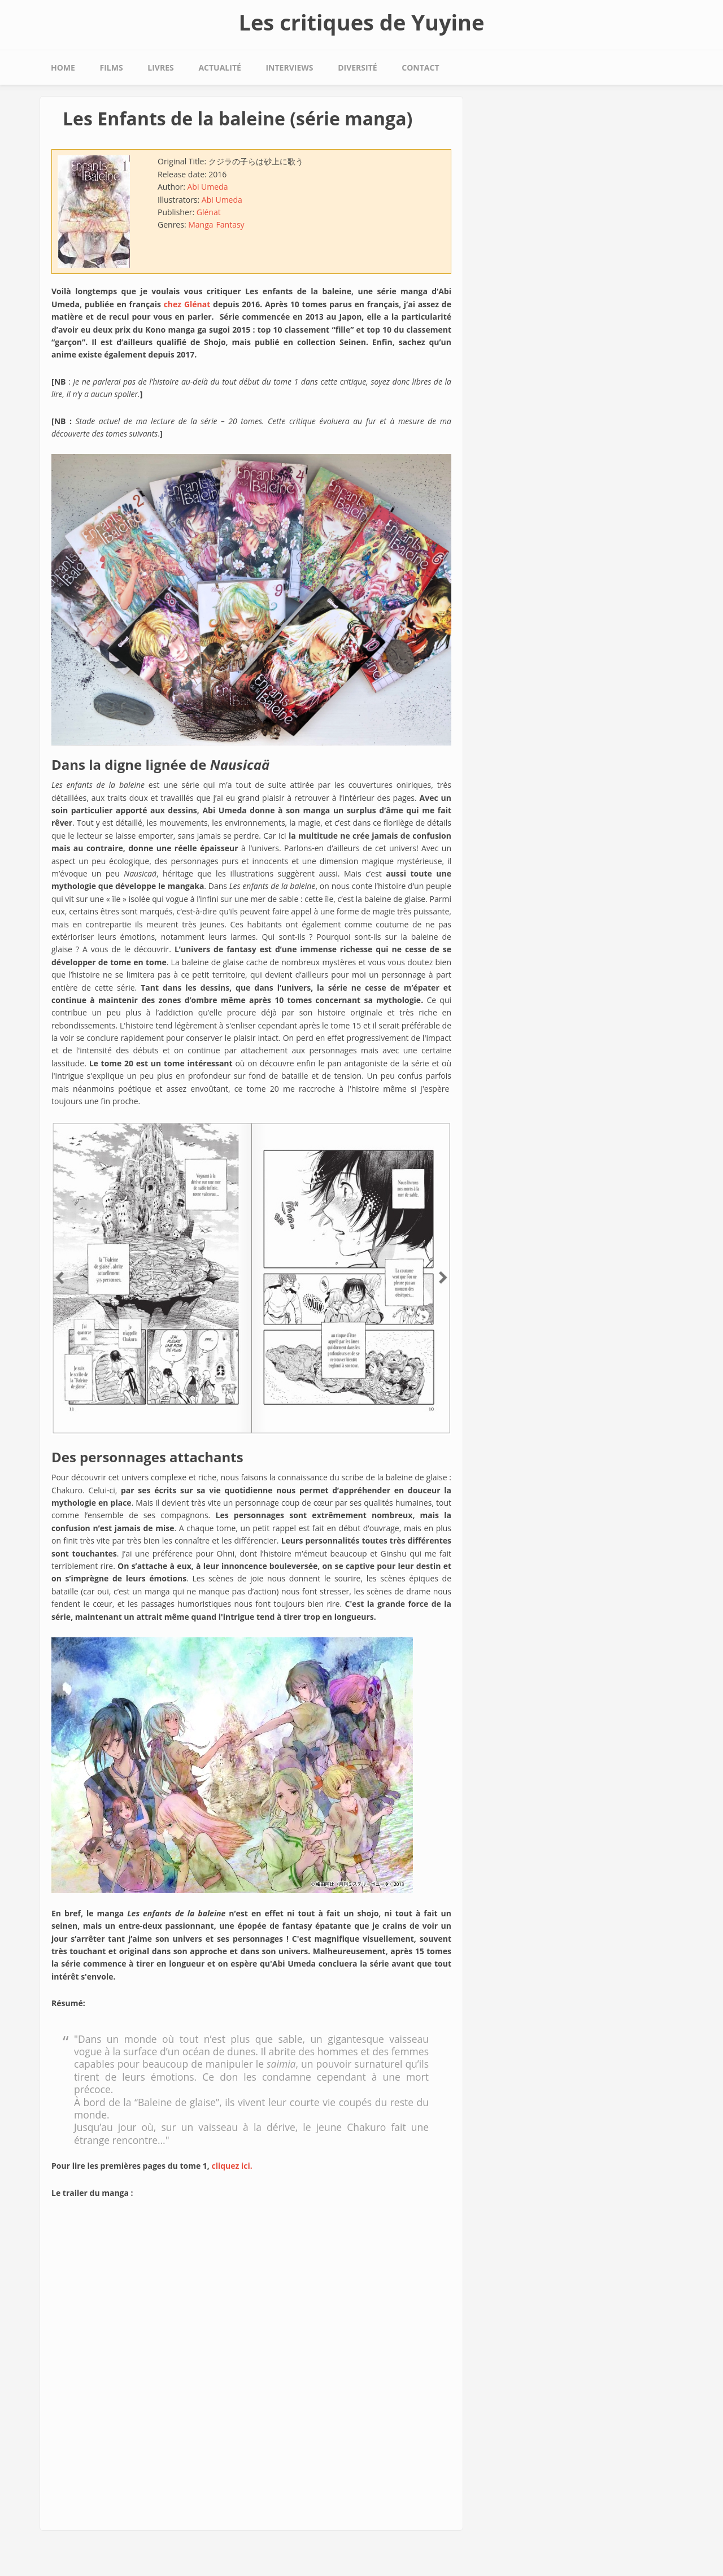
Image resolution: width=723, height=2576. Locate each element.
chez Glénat (187, 304)
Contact (420, 67)
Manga (200, 224)
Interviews (289, 67)
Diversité (357, 67)
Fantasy (230, 224)
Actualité (219, 67)
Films (111, 67)
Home (63, 67)
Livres (160, 67)
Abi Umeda (207, 186)
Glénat (209, 212)
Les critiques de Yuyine (361, 22)
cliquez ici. (231, 2165)
